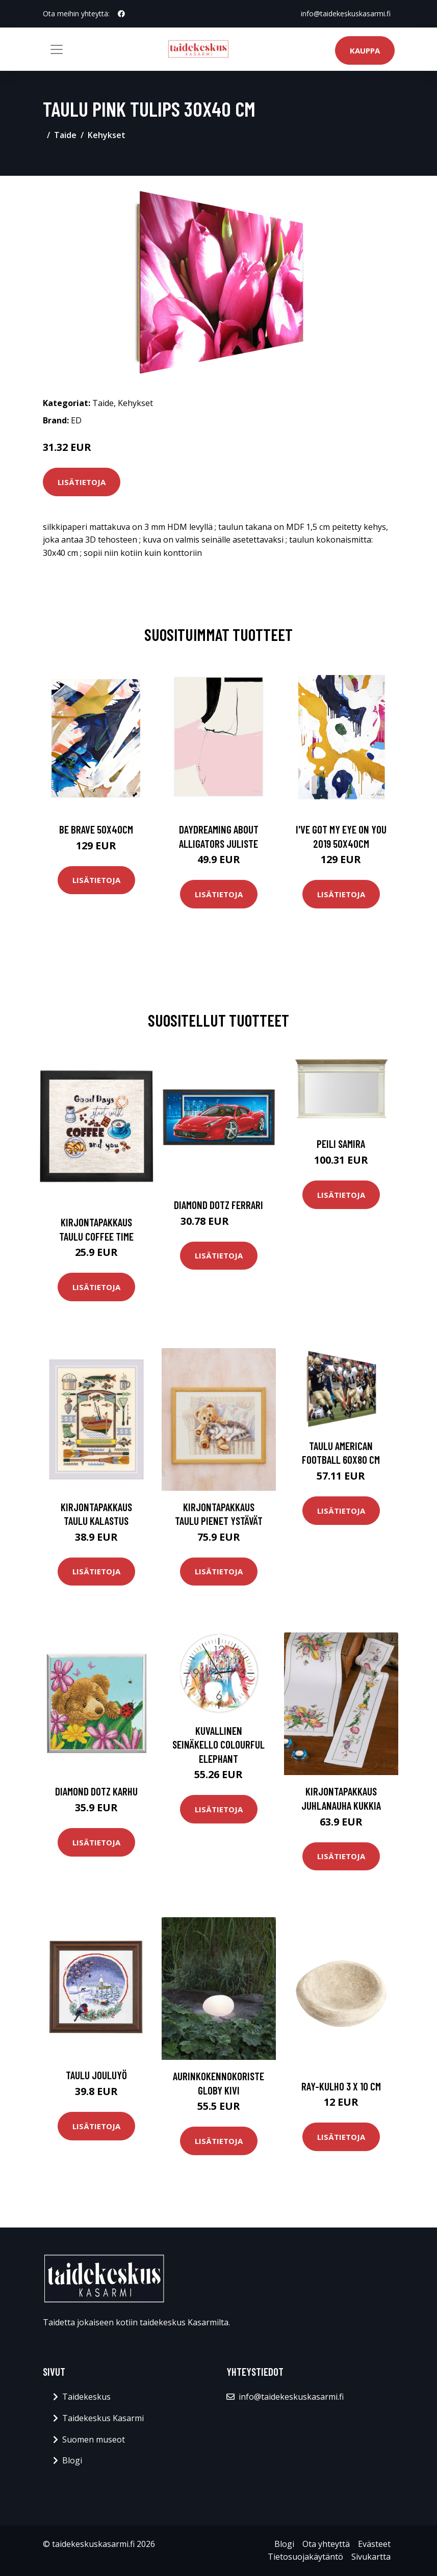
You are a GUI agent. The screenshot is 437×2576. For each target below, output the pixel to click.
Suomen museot (93, 2439)
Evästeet (374, 2544)
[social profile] (121, 13)
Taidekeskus (86, 2396)
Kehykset (106, 135)
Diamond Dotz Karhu (96, 1791)
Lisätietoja (82, 482)
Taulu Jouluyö (96, 2075)
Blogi (72, 2460)
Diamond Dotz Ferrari (218, 1204)
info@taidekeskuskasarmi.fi (346, 13)
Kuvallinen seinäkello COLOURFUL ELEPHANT (218, 1744)
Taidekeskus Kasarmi (103, 2418)
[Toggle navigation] (56, 49)
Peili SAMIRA (341, 1143)
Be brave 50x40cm (96, 829)
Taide (65, 135)
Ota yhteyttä (326, 2544)
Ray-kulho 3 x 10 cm (341, 2086)
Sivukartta (371, 2556)
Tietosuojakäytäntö (305, 2556)
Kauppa (365, 50)
